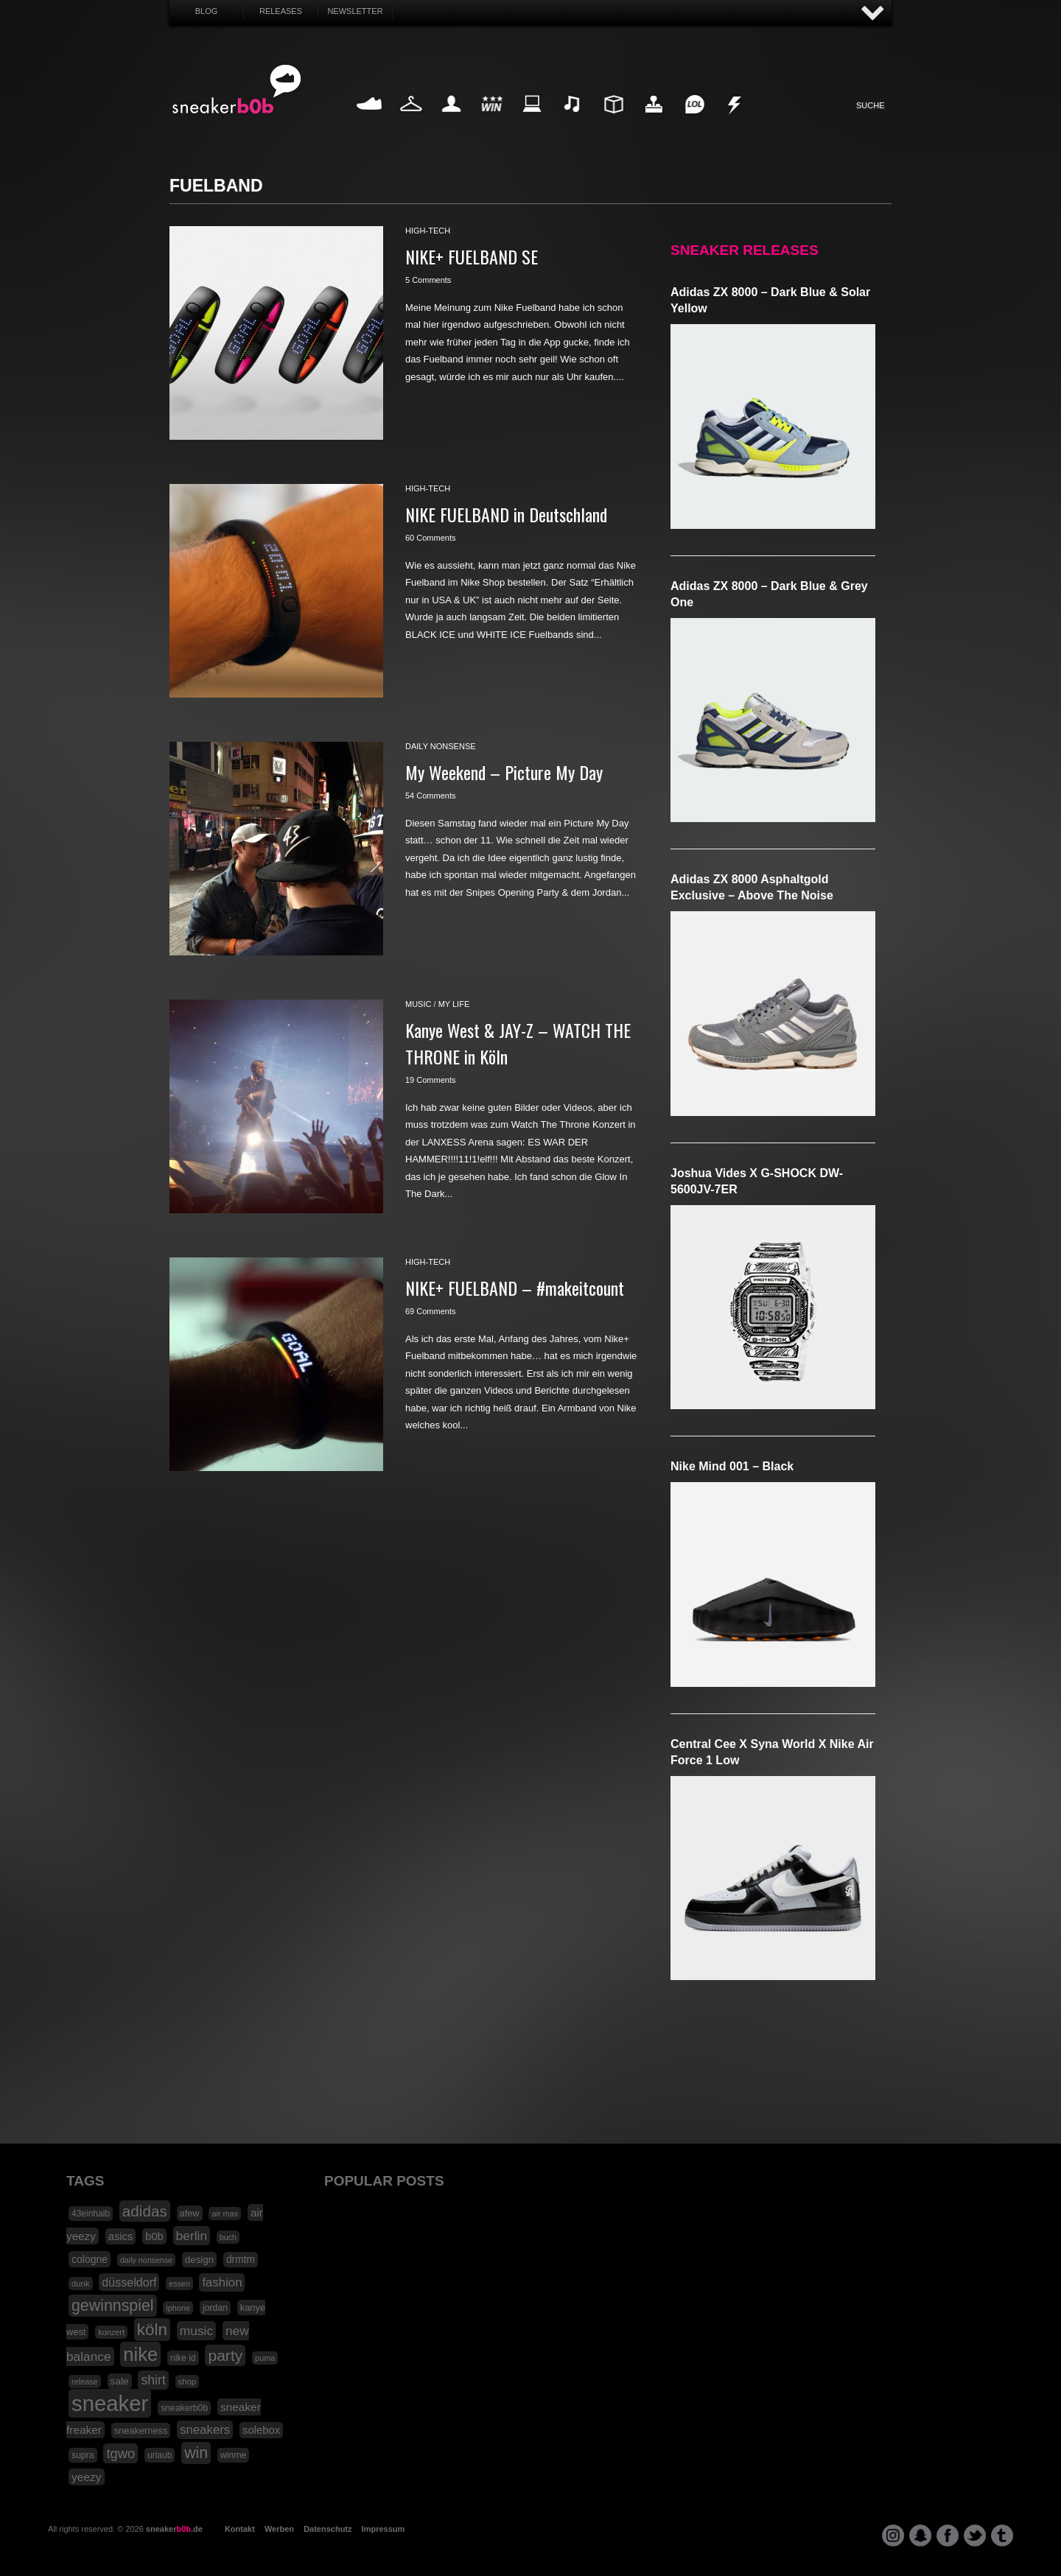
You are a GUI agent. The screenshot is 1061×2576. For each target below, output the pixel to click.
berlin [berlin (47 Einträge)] (192, 2235)
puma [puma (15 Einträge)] (265, 2358)
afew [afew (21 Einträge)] (190, 2213)
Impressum (383, 2528)
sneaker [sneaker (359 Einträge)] (109, 2403)
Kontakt (240, 2528)
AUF (873, 13)
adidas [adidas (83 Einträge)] (144, 2211)
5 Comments (428, 280)
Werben (279, 2528)
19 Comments (430, 1079)
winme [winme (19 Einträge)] (233, 2455)
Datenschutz (327, 2528)
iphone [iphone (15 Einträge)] (178, 2307)
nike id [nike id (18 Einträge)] (183, 2358)
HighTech (653, 121)
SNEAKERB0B (236, 90)
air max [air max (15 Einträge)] (224, 2213)
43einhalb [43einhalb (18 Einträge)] (90, 2213)
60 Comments (430, 537)
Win (492, 121)
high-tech (427, 230)
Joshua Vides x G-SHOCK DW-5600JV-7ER (756, 1181)
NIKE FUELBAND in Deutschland (506, 514)
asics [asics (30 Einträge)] (120, 2236)
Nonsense (735, 121)
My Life (451, 121)
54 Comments (430, 795)
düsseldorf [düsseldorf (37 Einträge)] (129, 2282)
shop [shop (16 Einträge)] (187, 2381)
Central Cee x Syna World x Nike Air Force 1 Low (772, 1752)
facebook (947, 2535)
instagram (893, 2535)
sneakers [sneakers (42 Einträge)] (205, 2430)
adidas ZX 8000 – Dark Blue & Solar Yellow (770, 300)
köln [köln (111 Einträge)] (152, 2329)
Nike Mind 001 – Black (732, 1466)
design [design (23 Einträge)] (199, 2259)
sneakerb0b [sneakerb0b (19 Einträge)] (184, 2408)
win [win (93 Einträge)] (196, 2453)
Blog (206, 11)
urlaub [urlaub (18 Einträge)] (159, 2455)
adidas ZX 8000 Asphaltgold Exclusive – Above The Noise (751, 887)
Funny (694, 121)
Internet (532, 121)
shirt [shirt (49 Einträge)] (153, 2380)
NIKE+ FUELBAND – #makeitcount (514, 1287)
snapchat (920, 2535)
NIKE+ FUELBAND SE (471, 256)
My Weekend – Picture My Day (504, 772)
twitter (975, 2535)
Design (613, 121)
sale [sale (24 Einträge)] (120, 2381)
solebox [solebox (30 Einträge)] (261, 2430)
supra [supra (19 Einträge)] (82, 2455)
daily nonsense (440, 746)
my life (454, 1004)
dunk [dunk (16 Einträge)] (80, 2283)
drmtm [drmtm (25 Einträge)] (240, 2259)
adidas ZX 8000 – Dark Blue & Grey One (769, 594)
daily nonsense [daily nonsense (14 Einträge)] (146, 2260)
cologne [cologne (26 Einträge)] (89, 2259)
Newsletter (354, 11)
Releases (280, 11)
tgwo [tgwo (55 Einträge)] (120, 2453)
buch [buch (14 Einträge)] (228, 2237)
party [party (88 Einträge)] (225, 2355)
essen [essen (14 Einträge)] (179, 2283)
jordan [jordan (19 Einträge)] (215, 2308)
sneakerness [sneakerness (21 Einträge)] (141, 2430)
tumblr (1002, 2535)
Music (572, 121)
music (418, 1004)
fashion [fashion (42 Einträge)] (222, 2282)
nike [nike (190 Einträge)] (140, 2354)
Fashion (411, 121)
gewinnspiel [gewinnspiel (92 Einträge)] (112, 2305)
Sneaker (370, 121)
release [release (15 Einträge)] (84, 2381)
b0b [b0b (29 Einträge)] (154, 2236)
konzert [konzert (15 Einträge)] (111, 2332)
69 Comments (430, 1311)
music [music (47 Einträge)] (196, 2330)
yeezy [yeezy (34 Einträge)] (86, 2477)
